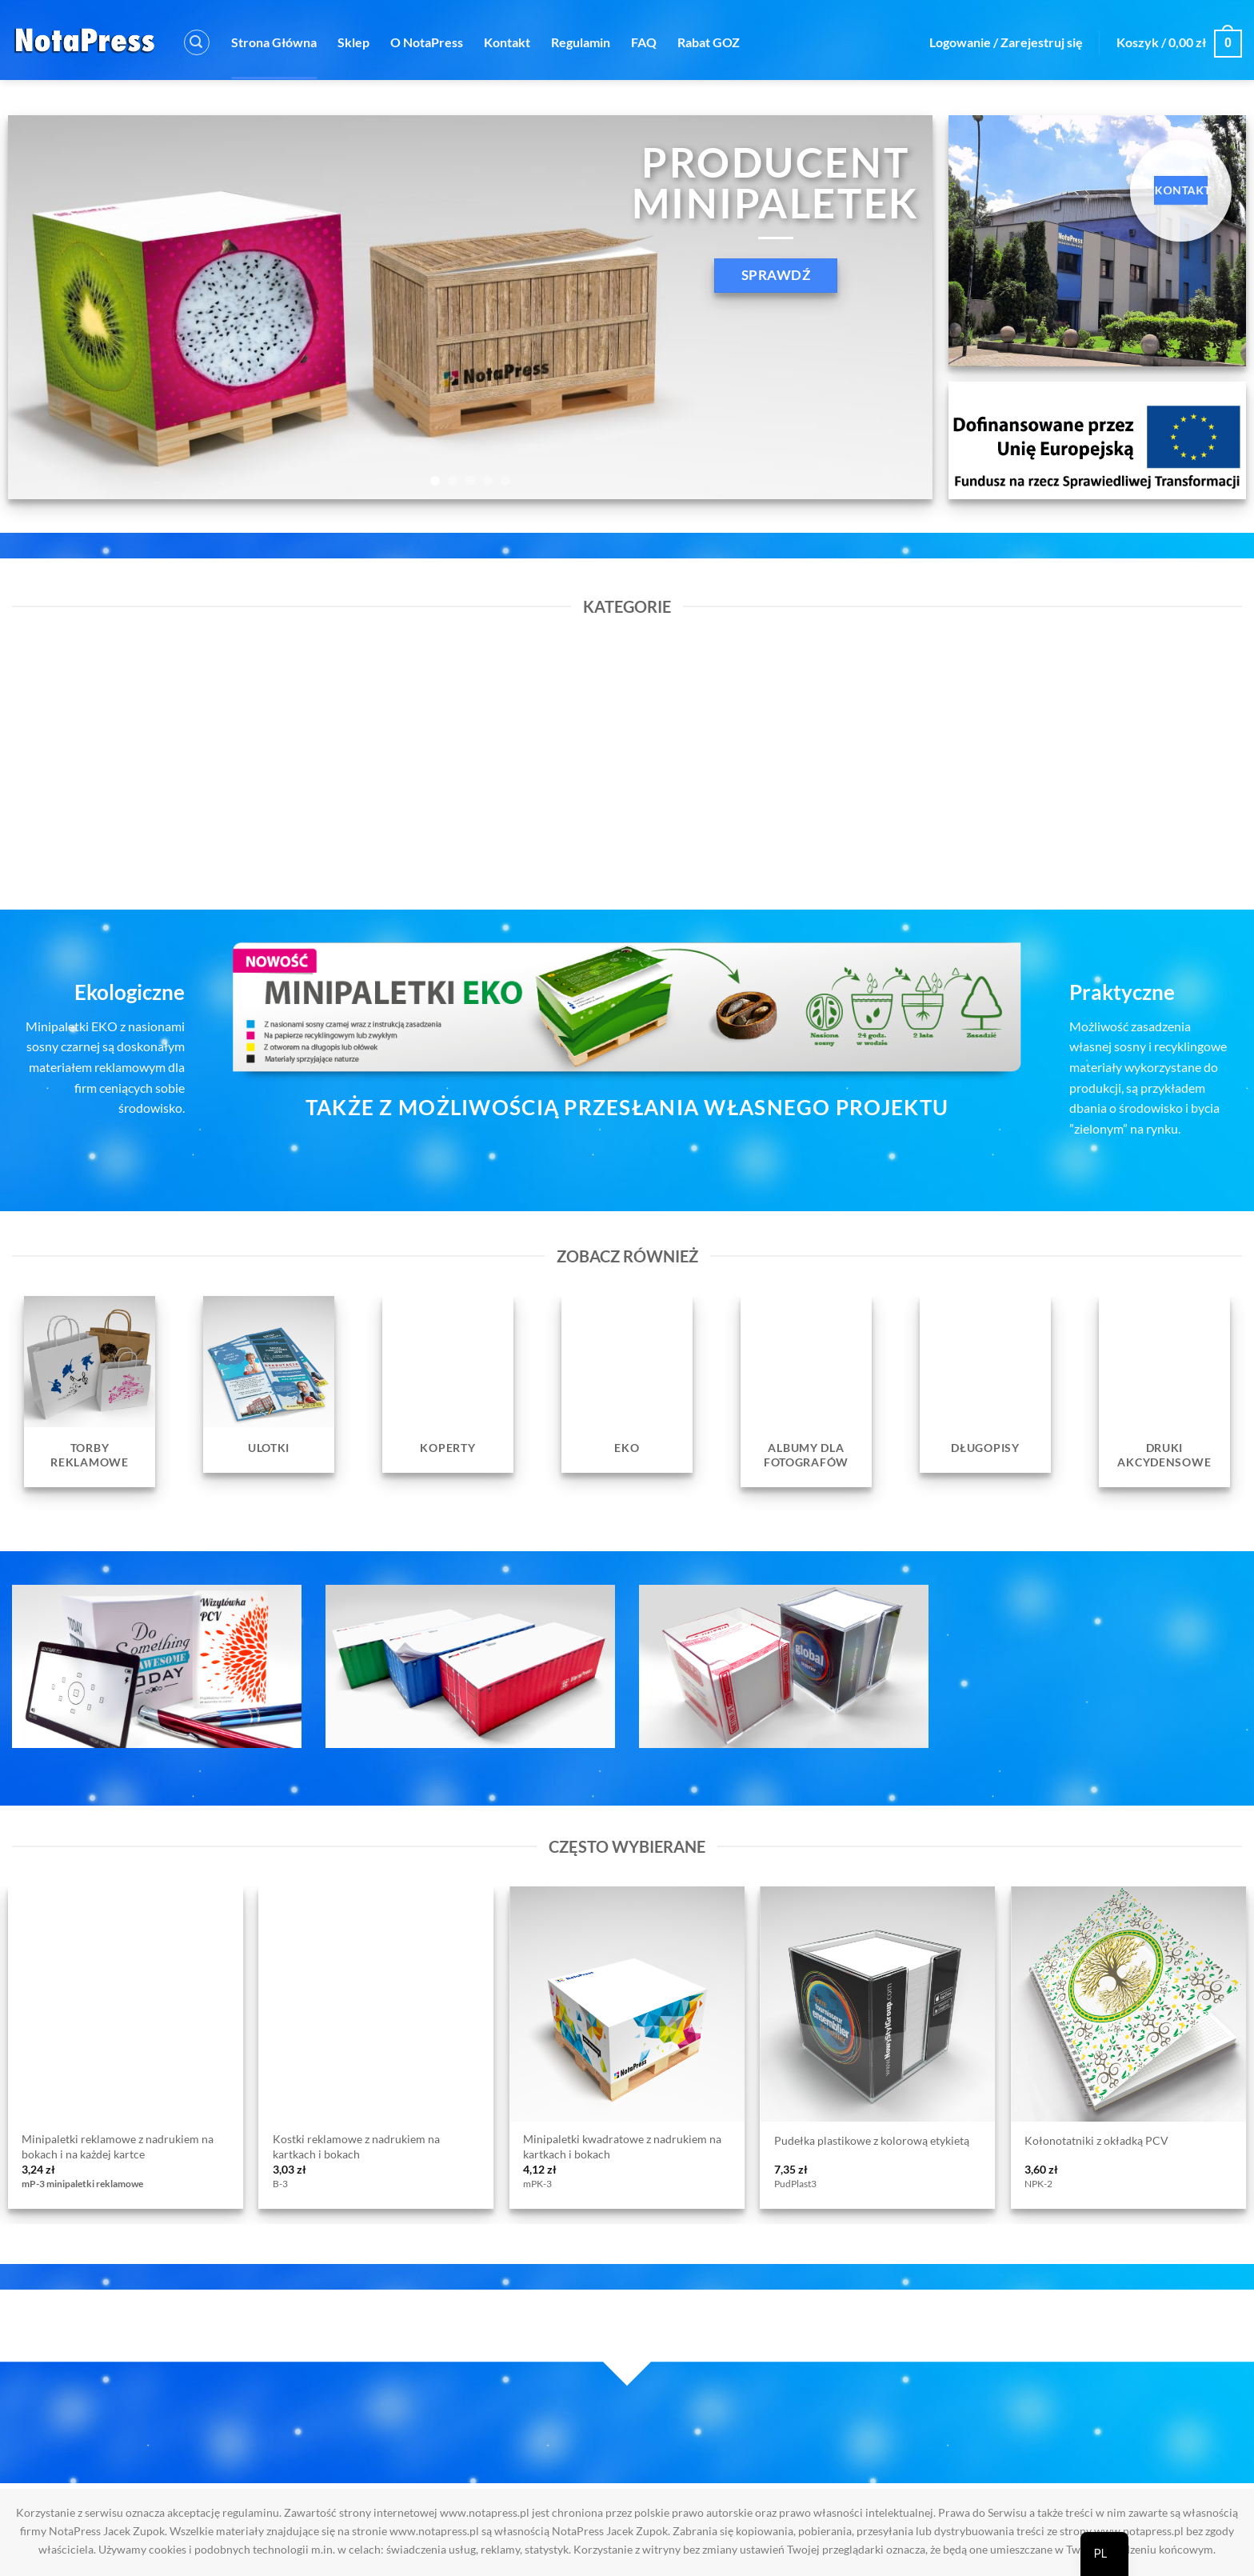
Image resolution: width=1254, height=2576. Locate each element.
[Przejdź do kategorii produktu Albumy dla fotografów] (806, 1391)
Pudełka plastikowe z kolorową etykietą (871, 2140)
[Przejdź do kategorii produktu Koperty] (447, 1384)
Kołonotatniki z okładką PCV (1096, 2140)
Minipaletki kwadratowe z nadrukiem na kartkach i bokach (622, 2146)
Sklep (353, 42)
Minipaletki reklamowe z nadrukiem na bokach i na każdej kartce (118, 2146)
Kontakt (507, 42)
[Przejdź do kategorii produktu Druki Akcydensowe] (1164, 1391)
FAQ (644, 42)
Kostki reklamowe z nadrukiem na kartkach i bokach (356, 2146)
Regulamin (580, 42)
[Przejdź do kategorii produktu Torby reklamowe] (89, 1391)
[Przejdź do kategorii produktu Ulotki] (268, 1384)
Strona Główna (274, 42)
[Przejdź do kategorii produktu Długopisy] (985, 1384)
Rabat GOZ (708, 42)
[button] (197, 42)
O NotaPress (426, 42)
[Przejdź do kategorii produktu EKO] (627, 1384)
